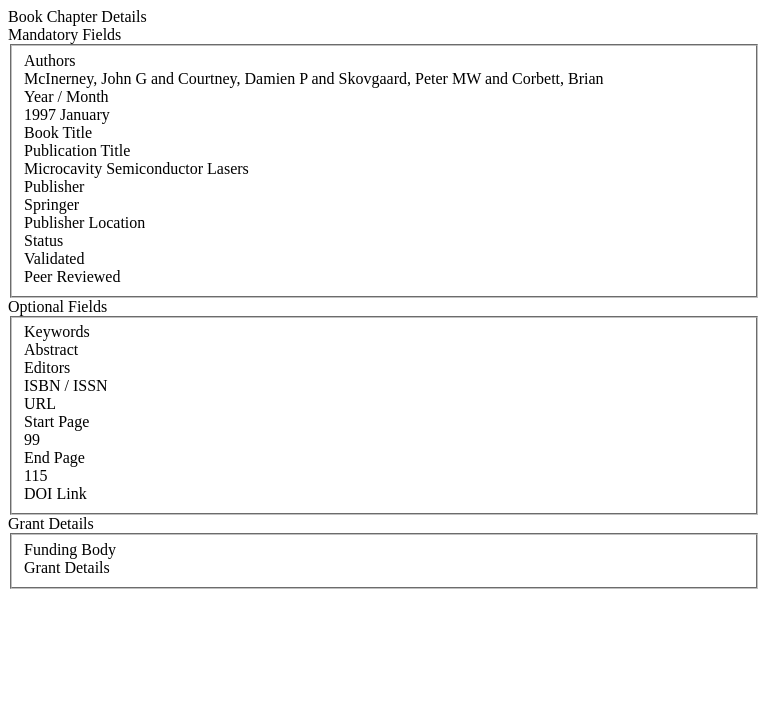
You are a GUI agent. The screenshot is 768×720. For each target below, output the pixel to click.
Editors (47, 367)
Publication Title (77, 150)
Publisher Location (84, 222)
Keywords (57, 331)
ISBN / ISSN (66, 385)
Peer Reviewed (72, 276)
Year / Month (66, 96)
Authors (50, 60)
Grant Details (67, 567)
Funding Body (70, 549)
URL (40, 403)
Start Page (56, 421)
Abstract (51, 349)
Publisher (54, 186)
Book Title (58, 132)
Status (43, 240)
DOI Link (55, 493)
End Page (54, 457)
